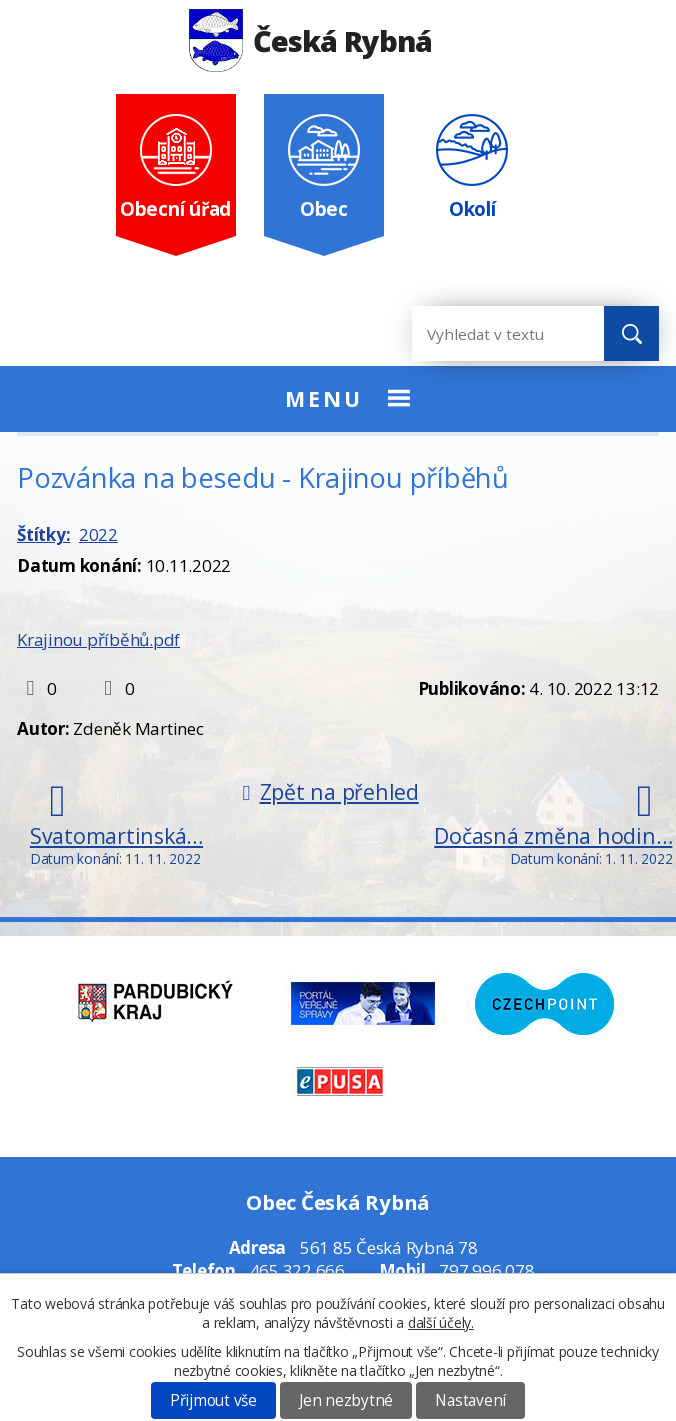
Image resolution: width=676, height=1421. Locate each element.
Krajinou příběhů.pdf (98, 639)
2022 (98, 534)
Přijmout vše (213, 1400)
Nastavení (470, 1400)
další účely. (441, 1322)
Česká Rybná (310, 40)
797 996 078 (486, 1270)
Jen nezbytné (346, 1400)
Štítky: (43, 534)
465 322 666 (297, 1270)
